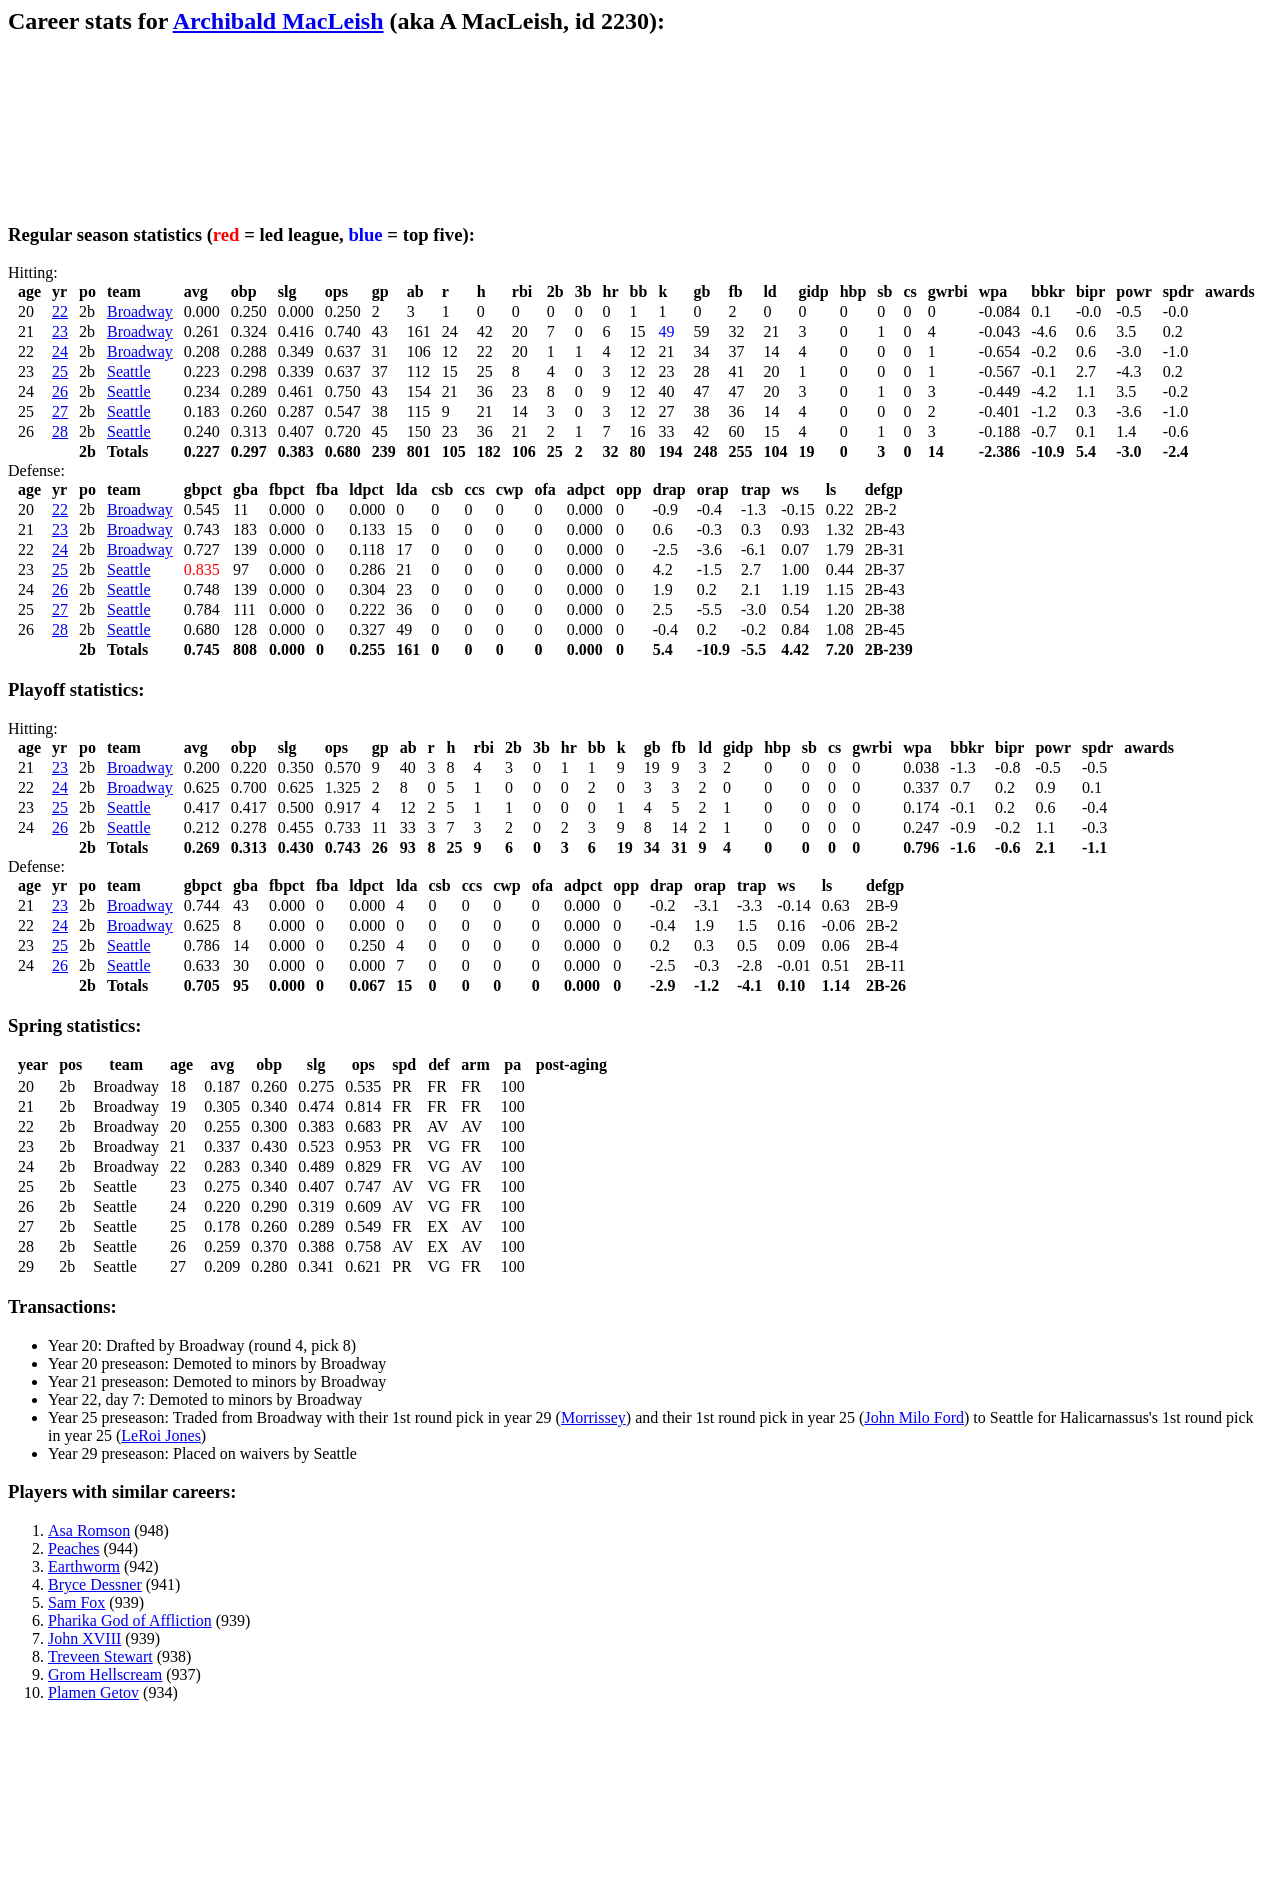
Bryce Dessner (95, 1584)
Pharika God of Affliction (130, 1620)
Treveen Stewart (100, 1656)
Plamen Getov (93, 1692)
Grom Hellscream (105, 1674)
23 (60, 331)
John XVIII (84, 1638)
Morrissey (593, 1417)
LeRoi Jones (161, 1435)
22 (60, 311)
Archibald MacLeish (278, 21)
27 (60, 411)
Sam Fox (76, 1602)
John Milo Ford (914, 1417)
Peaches (74, 1548)
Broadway (140, 311)
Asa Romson (89, 1530)
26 (60, 391)
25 (60, 371)
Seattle (129, 371)
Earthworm (84, 1566)
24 (60, 351)
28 (60, 431)
